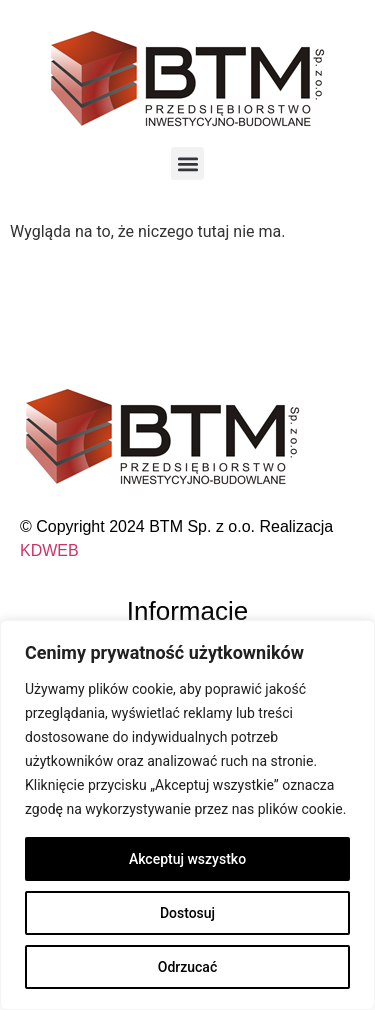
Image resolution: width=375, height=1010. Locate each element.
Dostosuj (187, 913)
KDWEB (49, 550)
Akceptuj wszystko (187, 859)
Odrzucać (187, 967)
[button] (187, 163)
